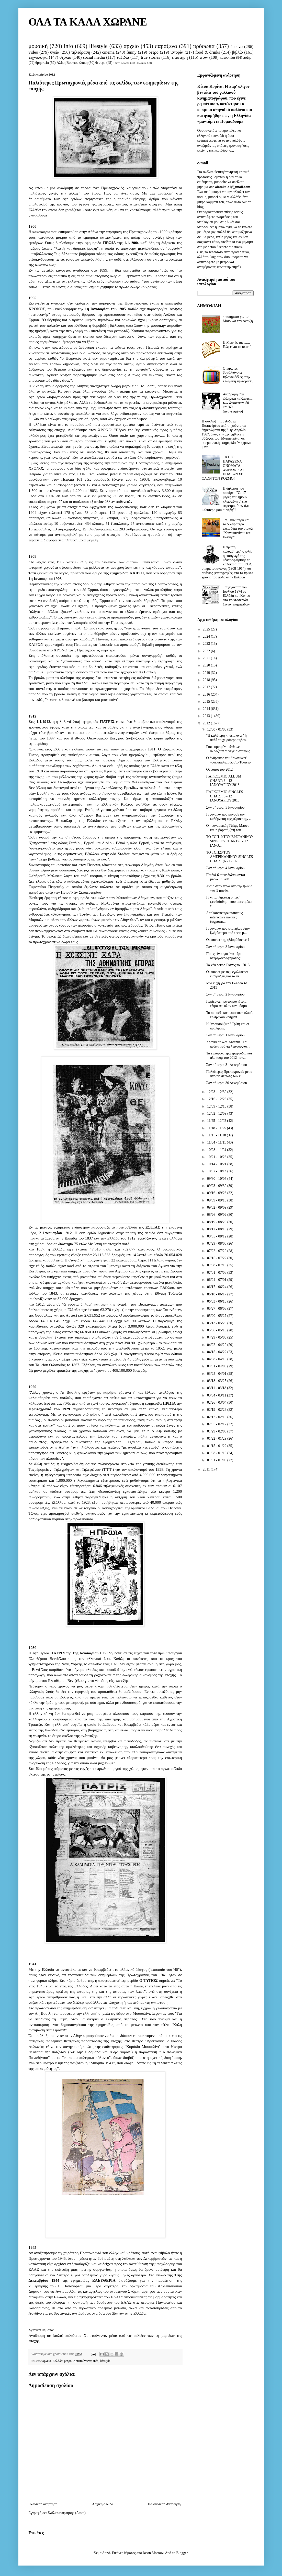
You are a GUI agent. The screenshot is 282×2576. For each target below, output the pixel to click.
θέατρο (100, 63)
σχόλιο (65, 57)
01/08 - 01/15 (217, 1453)
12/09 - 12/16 (217, 1106)
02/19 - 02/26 (217, 1410)
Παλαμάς (141, 62)
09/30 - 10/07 (217, 1179)
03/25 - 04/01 (217, 1374)
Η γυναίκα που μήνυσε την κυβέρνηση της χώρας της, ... (228, 816)
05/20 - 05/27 (217, 1316)
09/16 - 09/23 (217, 1193)
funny (132, 52)
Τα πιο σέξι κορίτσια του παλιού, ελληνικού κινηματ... (229, 1015)
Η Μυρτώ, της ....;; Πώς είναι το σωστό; (238, 345)
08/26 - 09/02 (217, 1215)
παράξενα (166, 46)
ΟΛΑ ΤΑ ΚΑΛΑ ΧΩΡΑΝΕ (88, 22)
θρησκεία (42, 63)
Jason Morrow (153, 2553)
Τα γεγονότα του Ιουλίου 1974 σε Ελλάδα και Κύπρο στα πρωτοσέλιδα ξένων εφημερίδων (236, 595)
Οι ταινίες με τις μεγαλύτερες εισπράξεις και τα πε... (227, 974)
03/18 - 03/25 (217, 1381)
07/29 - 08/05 (217, 1243)
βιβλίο (237, 52)
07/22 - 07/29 (217, 1251)
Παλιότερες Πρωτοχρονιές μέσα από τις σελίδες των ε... (229, 1074)
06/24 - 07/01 (217, 1280)
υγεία (54, 52)
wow (204, 57)
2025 (207, 629)
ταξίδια (123, 57)
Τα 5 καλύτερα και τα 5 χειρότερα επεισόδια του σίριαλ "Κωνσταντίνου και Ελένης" (238, 528)
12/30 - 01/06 (217, 729)
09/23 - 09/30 (217, 1186)
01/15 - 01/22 (217, 1446)
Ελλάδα (58, 2361)
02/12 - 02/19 (217, 1417)
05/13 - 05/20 (217, 1323)
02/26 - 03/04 (217, 1402)
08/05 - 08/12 (217, 1236)
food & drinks (207, 52)
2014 (207, 709)
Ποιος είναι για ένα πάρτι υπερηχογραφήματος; (224, 956)
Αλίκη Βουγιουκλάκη (72, 63)
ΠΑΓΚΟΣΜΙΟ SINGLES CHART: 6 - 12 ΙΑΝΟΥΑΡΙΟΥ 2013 (224, 796)
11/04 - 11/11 (217, 1142)
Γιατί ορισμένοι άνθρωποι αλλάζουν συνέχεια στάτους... (229, 749)
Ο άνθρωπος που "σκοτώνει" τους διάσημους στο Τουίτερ (228, 760)
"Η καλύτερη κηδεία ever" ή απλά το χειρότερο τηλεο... (227, 738)
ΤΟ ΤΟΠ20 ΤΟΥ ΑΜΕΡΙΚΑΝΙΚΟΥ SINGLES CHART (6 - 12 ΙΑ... (229, 856)
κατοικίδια (227, 57)
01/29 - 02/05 (217, 1431)
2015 (207, 701)
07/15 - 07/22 (217, 1258)
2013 (207, 716)
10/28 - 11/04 (217, 1150)
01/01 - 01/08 (217, 1460)
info (68, 46)
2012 (207, 723)
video (33, 52)
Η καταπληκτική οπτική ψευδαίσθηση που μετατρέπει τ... (229, 901)
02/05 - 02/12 (217, 1424)
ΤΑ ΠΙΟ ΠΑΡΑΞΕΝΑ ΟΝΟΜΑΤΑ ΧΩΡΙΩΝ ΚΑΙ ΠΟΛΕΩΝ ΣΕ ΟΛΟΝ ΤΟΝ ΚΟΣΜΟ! (223, 467)
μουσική (38, 46)
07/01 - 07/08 (217, 1272)
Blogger (181, 2553)
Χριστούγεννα (82, 2361)
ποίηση (248, 57)
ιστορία (177, 52)
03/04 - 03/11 (217, 1395)
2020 (207, 665)
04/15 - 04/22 (217, 1352)
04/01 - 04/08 (217, 1366)
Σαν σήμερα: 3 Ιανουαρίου (225, 947)
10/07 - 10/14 (217, 1171)
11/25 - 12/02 (217, 1121)
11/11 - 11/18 (217, 1135)
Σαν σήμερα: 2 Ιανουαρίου (225, 994)
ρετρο (154, 52)
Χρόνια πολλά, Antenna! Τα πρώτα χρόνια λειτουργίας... (228, 1044)
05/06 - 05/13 (217, 1330)
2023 (207, 644)
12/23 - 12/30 (217, 1092)
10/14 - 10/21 (217, 1164)
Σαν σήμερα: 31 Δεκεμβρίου (226, 1065)
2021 (207, 658)
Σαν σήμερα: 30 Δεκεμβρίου (226, 1083)
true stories (150, 57)
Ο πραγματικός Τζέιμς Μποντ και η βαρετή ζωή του (227, 828)
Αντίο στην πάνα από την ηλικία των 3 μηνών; (229, 888)
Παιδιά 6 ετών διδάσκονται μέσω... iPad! (225, 877)
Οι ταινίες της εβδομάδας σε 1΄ (228, 940)
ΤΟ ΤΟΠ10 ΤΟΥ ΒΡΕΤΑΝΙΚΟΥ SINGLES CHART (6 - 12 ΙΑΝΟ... (229, 841)
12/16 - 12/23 (217, 1099)
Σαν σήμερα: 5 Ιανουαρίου (225, 807)
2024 (207, 636)
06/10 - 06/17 (217, 1294)
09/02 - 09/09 (217, 1207)
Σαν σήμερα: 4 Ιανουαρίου (225, 868)
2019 (207, 673)
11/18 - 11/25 (217, 1128)
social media (94, 57)
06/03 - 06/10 (217, 1301)
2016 (207, 694)
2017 (207, 687)
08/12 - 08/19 (217, 1229)
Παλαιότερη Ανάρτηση (164, 2504)
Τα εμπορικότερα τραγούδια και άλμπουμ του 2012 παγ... (229, 1055)
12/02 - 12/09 (217, 1113)
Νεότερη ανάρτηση (44, 2504)
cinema (108, 52)
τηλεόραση (80, 52)
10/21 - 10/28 (217, 1157)
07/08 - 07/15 (217, 1265)
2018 (207, 680)
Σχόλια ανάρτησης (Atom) (66, 2513)
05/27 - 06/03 (217, 1308)
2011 (207, 1469)
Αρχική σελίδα (102, 2504)
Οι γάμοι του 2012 (219, 769)
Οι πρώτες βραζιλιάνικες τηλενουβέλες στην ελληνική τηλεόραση (238, 375)
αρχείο (131, 46)
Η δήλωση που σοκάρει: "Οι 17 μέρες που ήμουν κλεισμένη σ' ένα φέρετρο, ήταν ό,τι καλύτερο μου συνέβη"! (225, 499)
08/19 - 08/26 (217, 1222)
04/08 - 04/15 (217, 1359)
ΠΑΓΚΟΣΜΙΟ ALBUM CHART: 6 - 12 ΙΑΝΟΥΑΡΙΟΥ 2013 (223, 780)
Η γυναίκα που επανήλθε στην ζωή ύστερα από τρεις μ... (228, 931)
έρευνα (237, 46)
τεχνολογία (38, 57)
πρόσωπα (204, 46)
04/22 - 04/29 (217, 1345)
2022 (207, 651)
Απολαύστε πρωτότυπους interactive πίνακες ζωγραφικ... (224, 917)
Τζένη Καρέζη (121, 62)
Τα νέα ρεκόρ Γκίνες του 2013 (228, 965)
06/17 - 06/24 (217, 1287)
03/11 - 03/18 (217, 1388)
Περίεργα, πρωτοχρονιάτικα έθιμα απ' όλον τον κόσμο (226, 1004)
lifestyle (98, 46)
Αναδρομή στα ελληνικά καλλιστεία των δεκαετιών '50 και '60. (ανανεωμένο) (238, 402)
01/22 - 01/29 (217, 1438)
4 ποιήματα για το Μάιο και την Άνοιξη (238, 319)
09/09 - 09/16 (217, 1200)
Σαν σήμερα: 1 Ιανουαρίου (225, 1035)
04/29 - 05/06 (217, 1337)
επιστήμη (180, 57)
